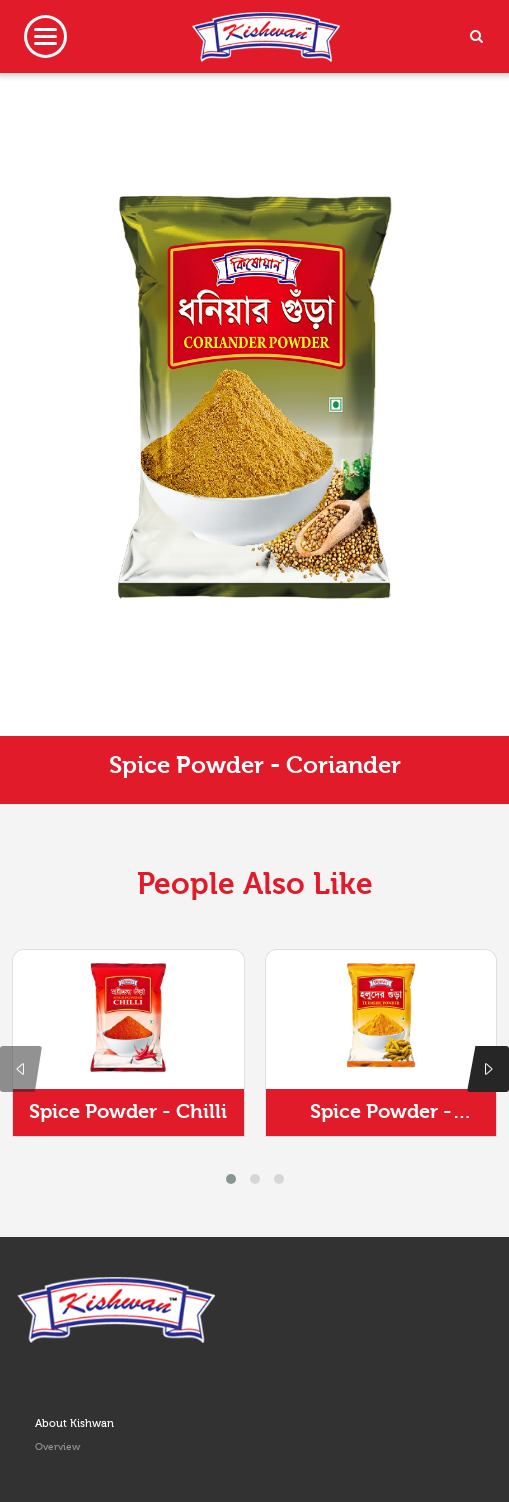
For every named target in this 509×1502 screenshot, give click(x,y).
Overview (57, 1446)
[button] (231, 1179)
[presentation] (21, 1069)
